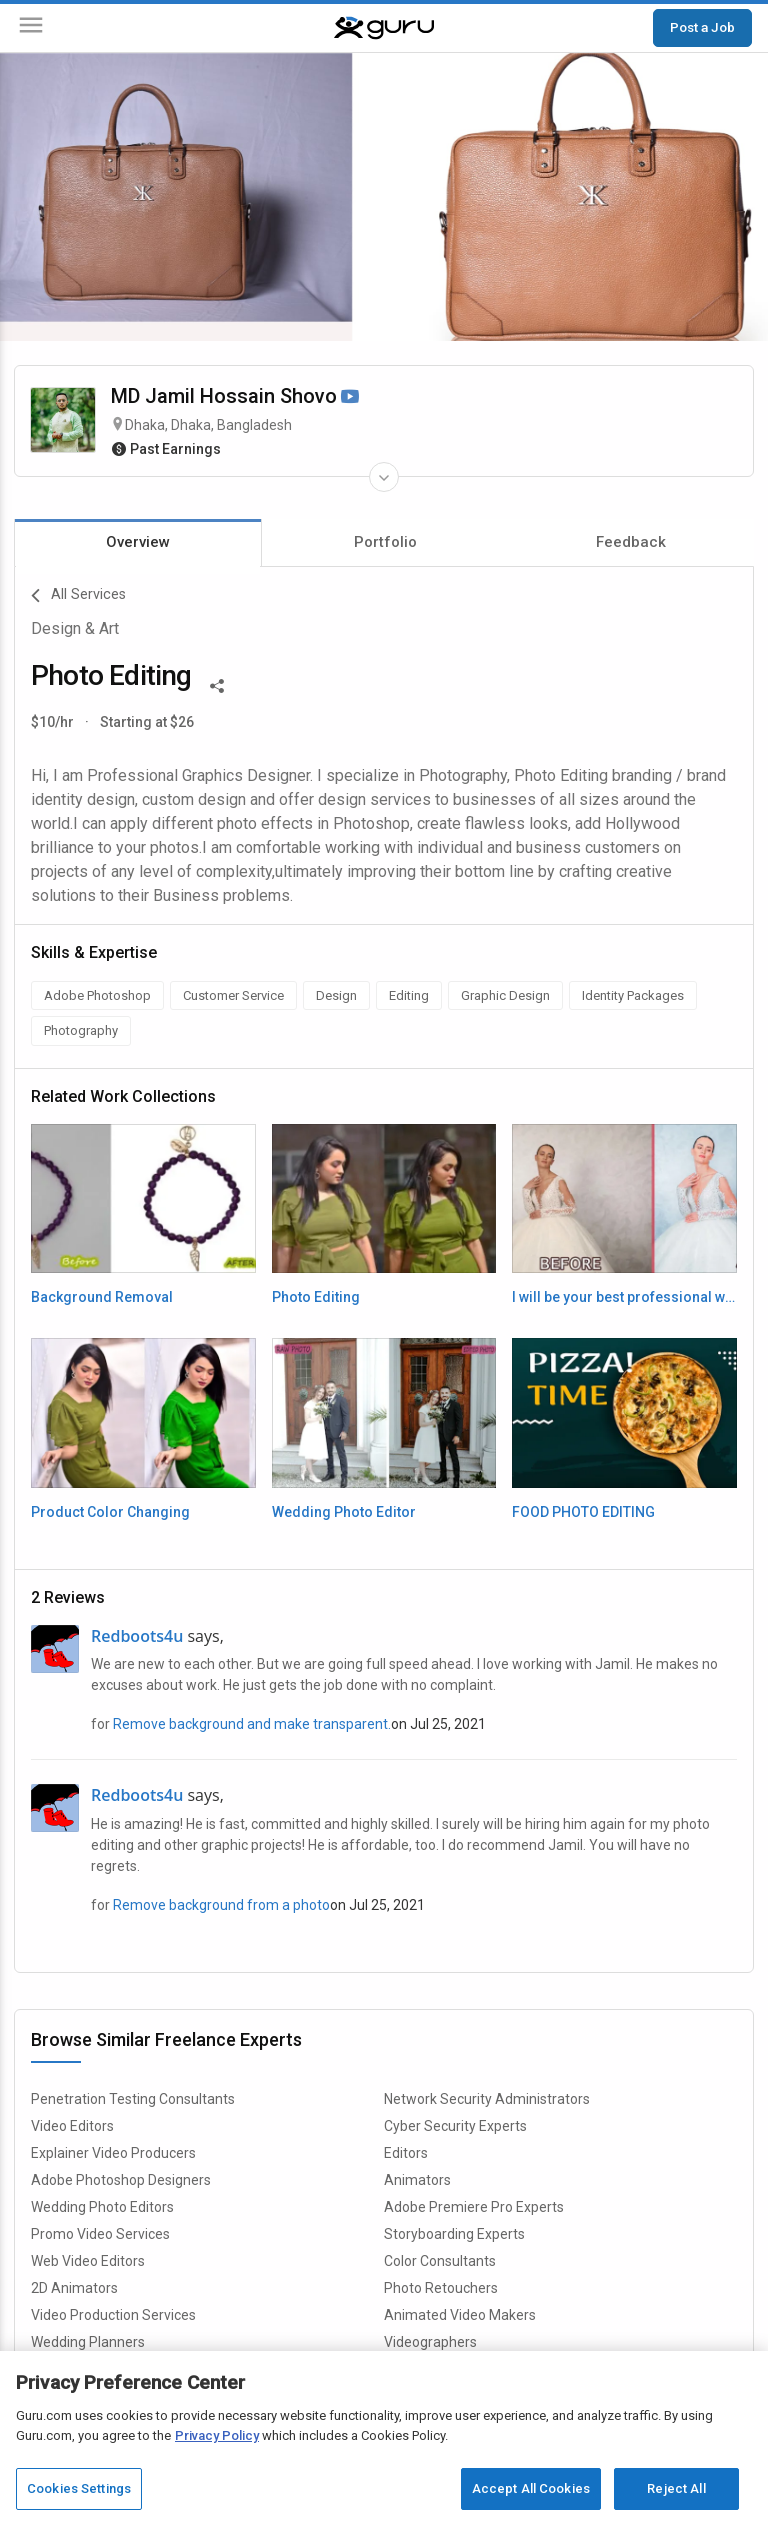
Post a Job (702, 27)
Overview (138, 542)
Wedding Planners (88, 2342)
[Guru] (384, 28)
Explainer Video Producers (113, 2153)
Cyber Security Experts (455, 2126)
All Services (78, 596)
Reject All (676, 2488)
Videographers (430, 2342)
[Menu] (31, 28)
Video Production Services (113, 2315)
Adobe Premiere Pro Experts (474, 2207)
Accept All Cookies (531, 2488)
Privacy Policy (217, 2435)
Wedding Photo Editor (344, 1512)
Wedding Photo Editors (102, 2207)
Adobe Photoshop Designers (121, 2180)
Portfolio (385, 542)
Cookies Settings (79, 2488)
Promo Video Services (100, 2234)
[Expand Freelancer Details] (384, 477)
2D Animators (74, 2288)
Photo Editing (316, 1297)
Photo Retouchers (441, 2288)
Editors (406, 2153)
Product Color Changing (110, 1512)
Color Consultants (440, 2261)
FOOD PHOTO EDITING (583, 1512)
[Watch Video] (350, 397)
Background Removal (102, 1297)
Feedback (631, 542)
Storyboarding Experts (454, 2234)
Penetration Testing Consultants (133, 2099)
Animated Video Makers (460, 2315)
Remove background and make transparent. (252, 1724)
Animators (417, 2180)
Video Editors (72, 2126)
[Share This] (217, 684)
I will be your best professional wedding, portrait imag (624, 1297)
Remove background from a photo (221, 1905)
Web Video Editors (88, 2261)
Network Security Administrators (487, 2099)
